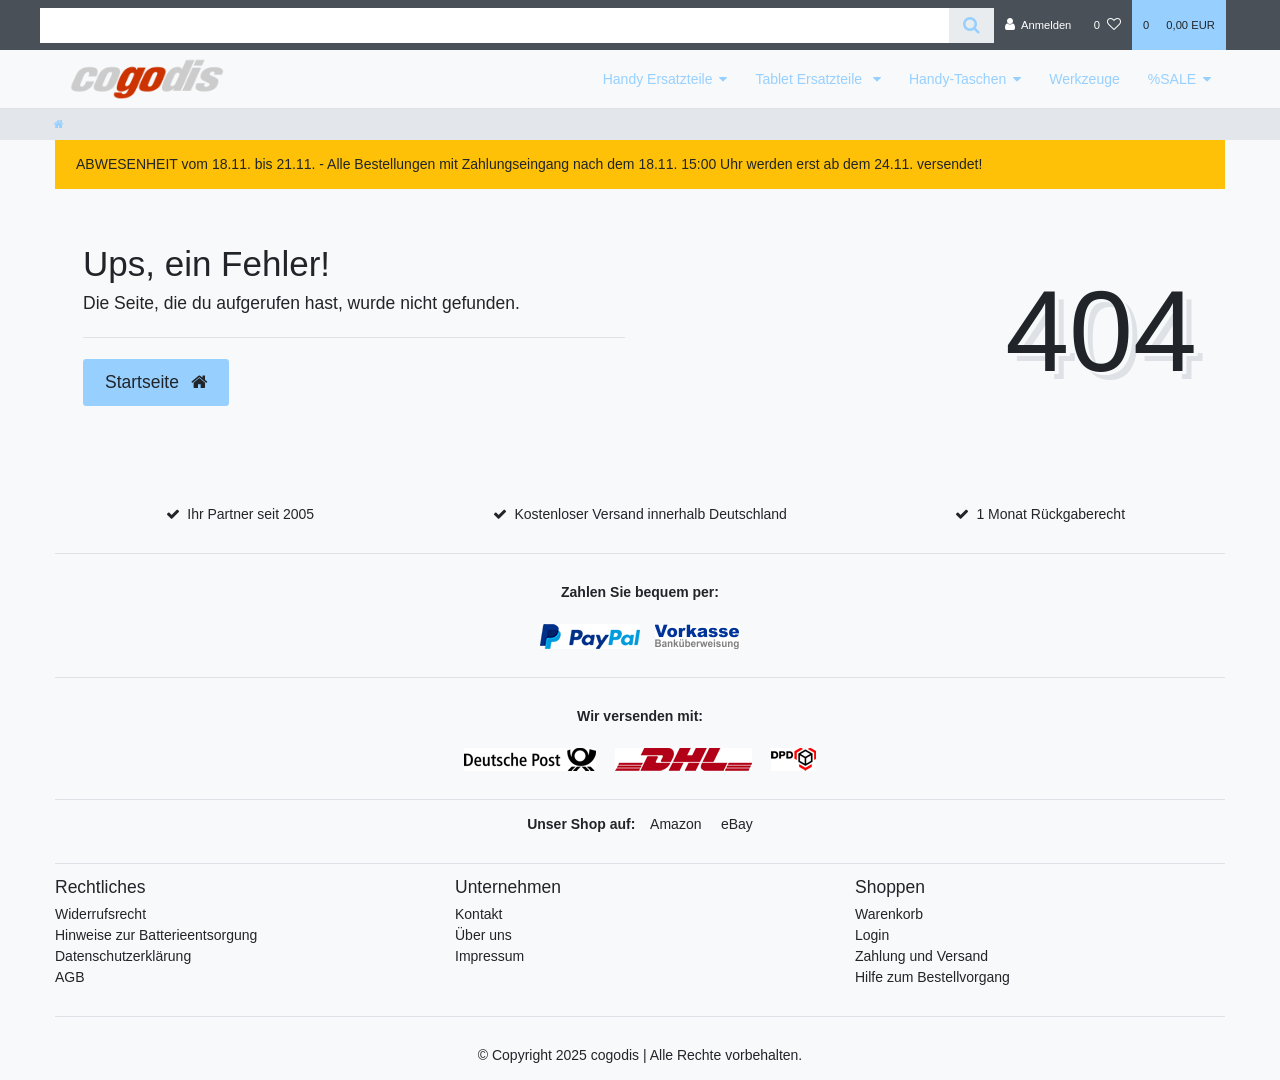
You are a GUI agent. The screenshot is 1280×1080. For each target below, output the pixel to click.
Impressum (489, 956)
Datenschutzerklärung (123, 956)
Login (872, 935)
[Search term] (494, 25)
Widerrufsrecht (100, 914)
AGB (70, 977)
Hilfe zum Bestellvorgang (932, 977)
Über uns (483, 935)
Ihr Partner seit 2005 (250, 514)
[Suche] (971, 25)
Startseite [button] (156, 382)
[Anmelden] (1038, 25)
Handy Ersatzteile (658, 79)
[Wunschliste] (1107, 25)
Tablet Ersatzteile (810, 79)
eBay (737, 824)
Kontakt (478, 914)
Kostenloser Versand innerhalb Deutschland (650, 514)
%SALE (1172, 79)
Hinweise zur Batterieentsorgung (156, 935)
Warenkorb (889, 914)
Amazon (675, 824)
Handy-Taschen (957, 79)
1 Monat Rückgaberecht (1050, 514)
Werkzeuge (1084, 79)
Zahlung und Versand (921, 956)
